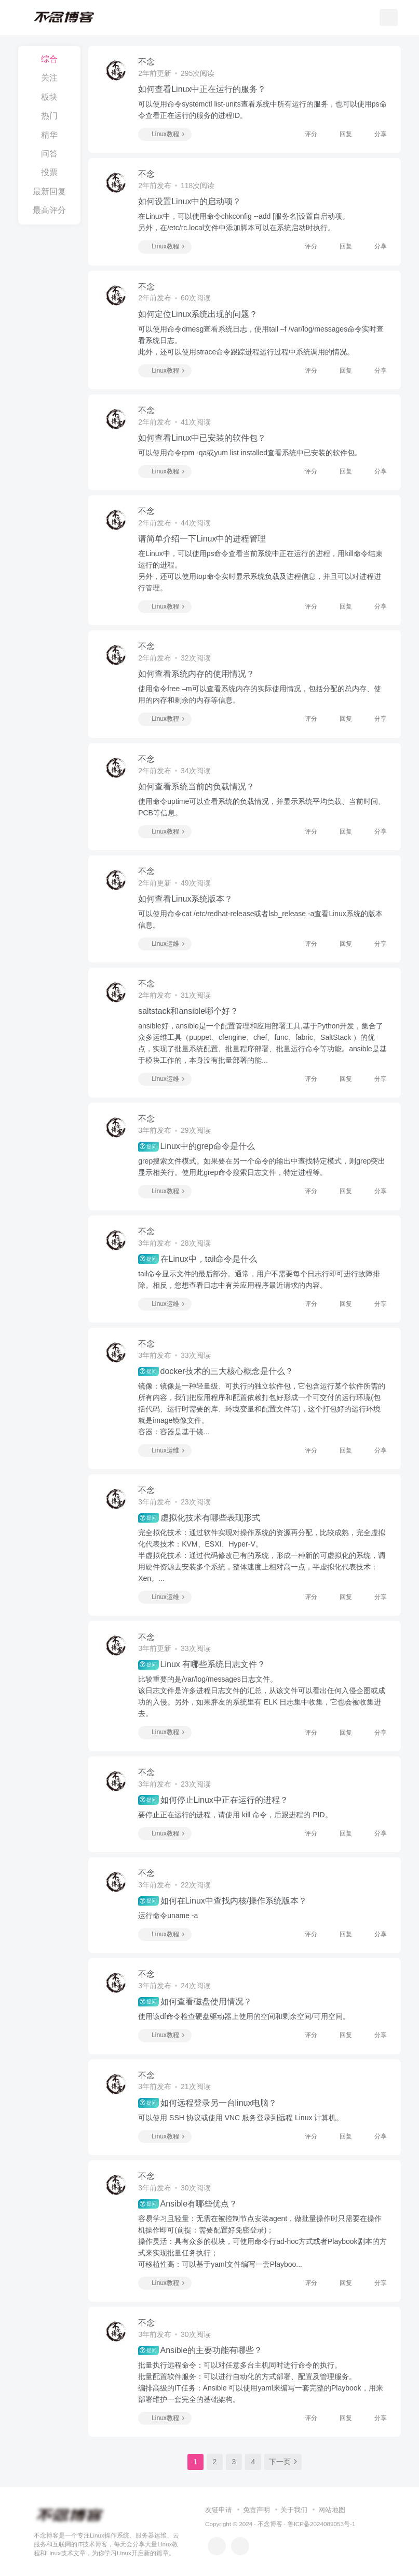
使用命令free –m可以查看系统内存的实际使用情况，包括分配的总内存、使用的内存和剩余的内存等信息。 (259, 694)
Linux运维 (164, 943)
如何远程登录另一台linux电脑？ (207, 2102)
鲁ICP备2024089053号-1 (322, 2523)
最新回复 (49, 191)
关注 (49, 77)
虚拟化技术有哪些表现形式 (199, 1518)
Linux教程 (164, 134)
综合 (49, 59)
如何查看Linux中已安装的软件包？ (202, 437)
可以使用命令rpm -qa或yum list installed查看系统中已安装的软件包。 (250, 452)
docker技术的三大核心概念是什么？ (215, 1371)
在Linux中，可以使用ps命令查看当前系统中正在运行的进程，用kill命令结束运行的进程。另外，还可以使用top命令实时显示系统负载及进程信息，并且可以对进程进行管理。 (260, 570)
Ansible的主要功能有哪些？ (200, 2350)
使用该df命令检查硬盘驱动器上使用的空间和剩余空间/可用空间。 (244, 2016)
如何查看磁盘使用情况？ (194, 2001)
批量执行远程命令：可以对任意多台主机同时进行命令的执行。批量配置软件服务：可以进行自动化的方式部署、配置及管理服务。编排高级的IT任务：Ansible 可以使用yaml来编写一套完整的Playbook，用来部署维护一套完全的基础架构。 (260, 2382)
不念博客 (270, 2523)
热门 (49, 115)
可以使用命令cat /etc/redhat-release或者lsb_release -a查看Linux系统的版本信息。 (260, 919)
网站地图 (331, 2510)
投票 (49, 172)
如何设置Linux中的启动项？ (189, 201)
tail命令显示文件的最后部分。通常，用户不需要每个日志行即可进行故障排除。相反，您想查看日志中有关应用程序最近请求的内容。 (259, 1279)
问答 (49, 153)
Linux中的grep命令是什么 (196, 1146)
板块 (49, 97)
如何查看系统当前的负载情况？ (196, 786)
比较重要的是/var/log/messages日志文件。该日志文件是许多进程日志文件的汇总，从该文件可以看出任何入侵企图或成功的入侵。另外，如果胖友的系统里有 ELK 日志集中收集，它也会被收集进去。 (261, 1696)
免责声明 (256, 2510)
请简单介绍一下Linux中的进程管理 (202, 538)
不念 (146, 61)
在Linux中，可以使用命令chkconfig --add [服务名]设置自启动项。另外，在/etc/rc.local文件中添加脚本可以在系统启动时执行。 (243, 222)
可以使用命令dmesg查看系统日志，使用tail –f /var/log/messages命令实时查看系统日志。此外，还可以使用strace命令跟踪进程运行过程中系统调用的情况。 (261, 340)
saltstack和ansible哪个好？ (188, 1011)
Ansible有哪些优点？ (187, 2204)
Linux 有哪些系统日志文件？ (201, 1664)
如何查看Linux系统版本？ (185, 898)
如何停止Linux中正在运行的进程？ (213, 1799)
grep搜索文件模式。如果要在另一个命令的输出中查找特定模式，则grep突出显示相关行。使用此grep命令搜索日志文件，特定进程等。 (261, 1167)
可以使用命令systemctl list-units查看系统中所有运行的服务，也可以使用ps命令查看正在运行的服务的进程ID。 (262, 110)
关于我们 (293, 2510)
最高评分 (49, 210)
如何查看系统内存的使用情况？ (196, 673)
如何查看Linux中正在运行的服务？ (202, 89)
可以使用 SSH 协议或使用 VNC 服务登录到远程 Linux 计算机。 (240, 2117)
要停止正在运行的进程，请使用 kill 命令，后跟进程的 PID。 (235, 1815)
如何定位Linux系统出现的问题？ (198, 314)
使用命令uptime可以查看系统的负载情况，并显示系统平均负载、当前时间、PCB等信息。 (261, 807)
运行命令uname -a (168, 1915)
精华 (49, 134)
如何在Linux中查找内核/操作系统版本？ (222, 1901)
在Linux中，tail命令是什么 (197, 1258)
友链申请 (218, 2510)
